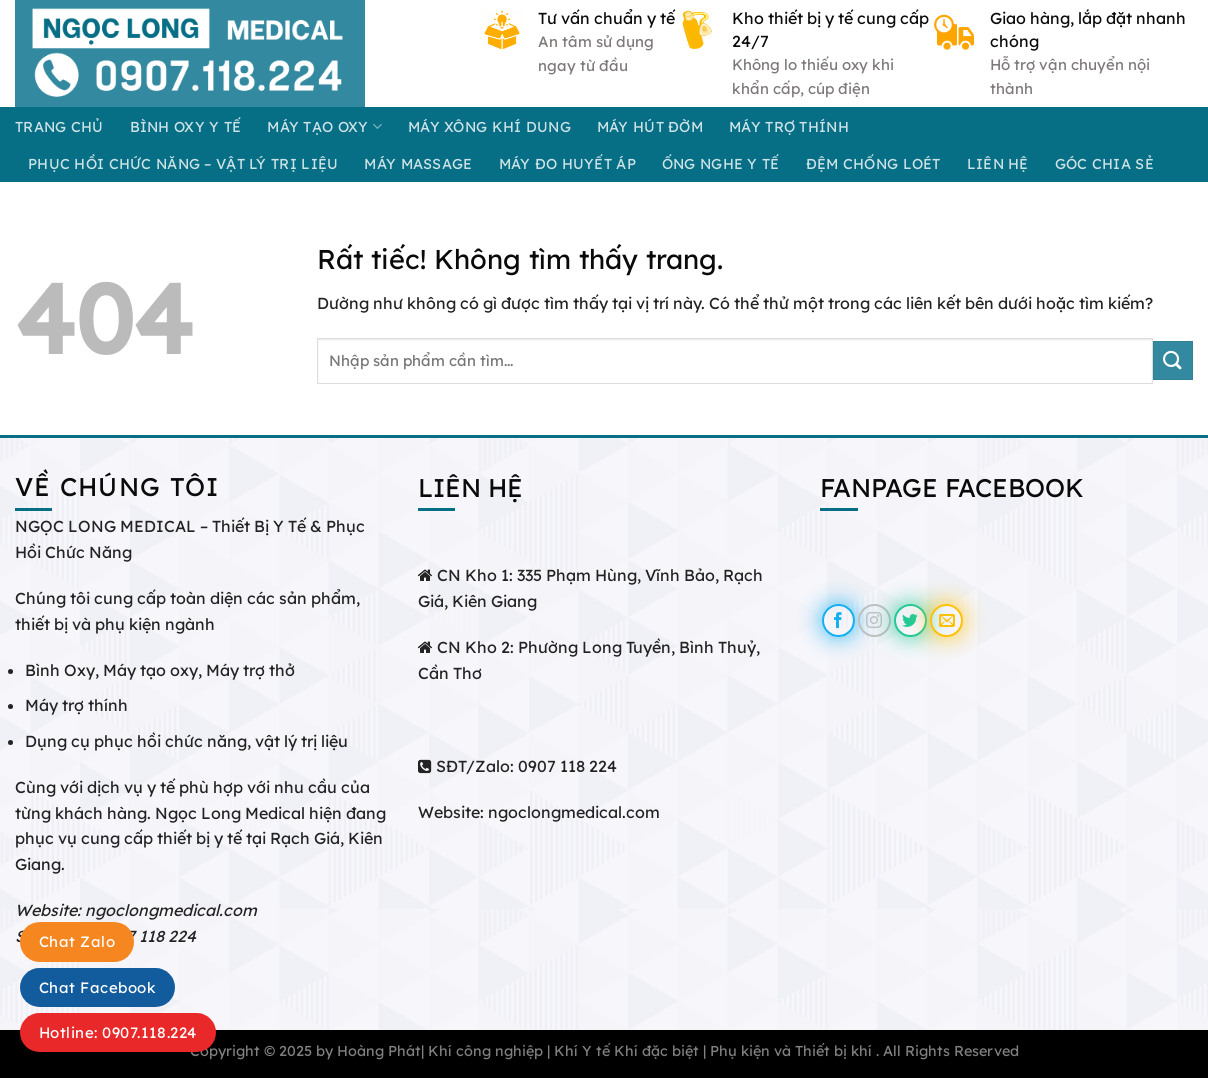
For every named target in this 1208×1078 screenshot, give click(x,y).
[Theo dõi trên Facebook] (838, 620)
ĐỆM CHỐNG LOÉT (873, 164)
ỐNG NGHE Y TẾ (721, 164)
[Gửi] (1173, 360)
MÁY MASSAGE (418, 164)
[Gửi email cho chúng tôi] (946, 620)
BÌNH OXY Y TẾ (186, 127)
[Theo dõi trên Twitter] (910, 620)
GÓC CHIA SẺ (1104, 164)
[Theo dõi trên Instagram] (874, 620)
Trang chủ (59, 127)
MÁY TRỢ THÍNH (789, 127)
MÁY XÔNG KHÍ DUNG (489, 127)
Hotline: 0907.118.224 (118, 1032)
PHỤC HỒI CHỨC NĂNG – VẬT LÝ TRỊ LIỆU (183, 164)
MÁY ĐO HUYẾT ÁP (567, 164)
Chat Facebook (97, 987)
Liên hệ (998, 164)
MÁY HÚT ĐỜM (650, 127)
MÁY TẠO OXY (324, 126)
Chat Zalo (77, 941)
